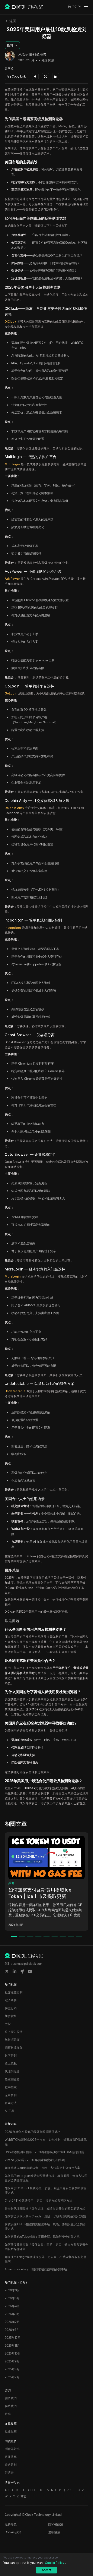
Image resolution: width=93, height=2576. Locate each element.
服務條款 (11, 2524)
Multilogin (12, 464)
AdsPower (12, 578)
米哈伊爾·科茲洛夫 (32, 54)
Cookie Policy (54, 2562)
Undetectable (15, 1391)
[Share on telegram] (22, 1971)
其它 (23, 2496)
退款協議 (54, 2532)
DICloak (10, 321)
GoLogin (11, 693)
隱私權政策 (55, 2524)
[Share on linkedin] (14, 1971)
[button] (74, 6)
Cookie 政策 (13, 2532)
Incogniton (13, 927)
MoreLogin (13, 1276)
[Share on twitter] (7, 1971)
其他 (11, 1883)
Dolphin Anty (14, 808)
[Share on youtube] (30, 1971)
